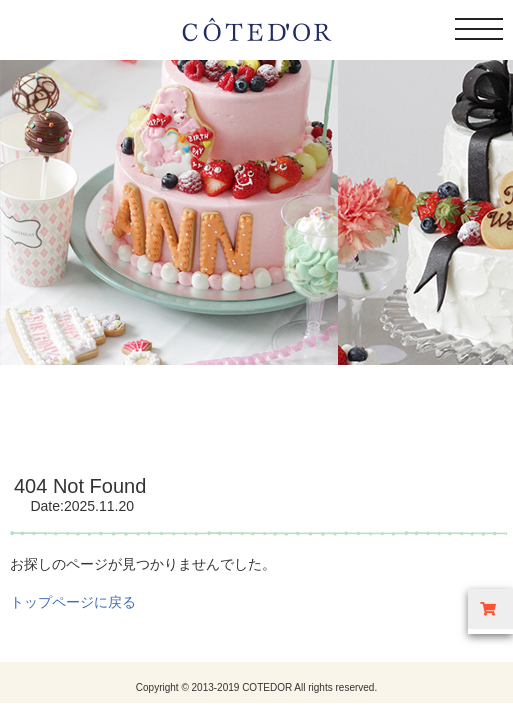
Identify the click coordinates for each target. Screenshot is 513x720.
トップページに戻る (73, 602)
